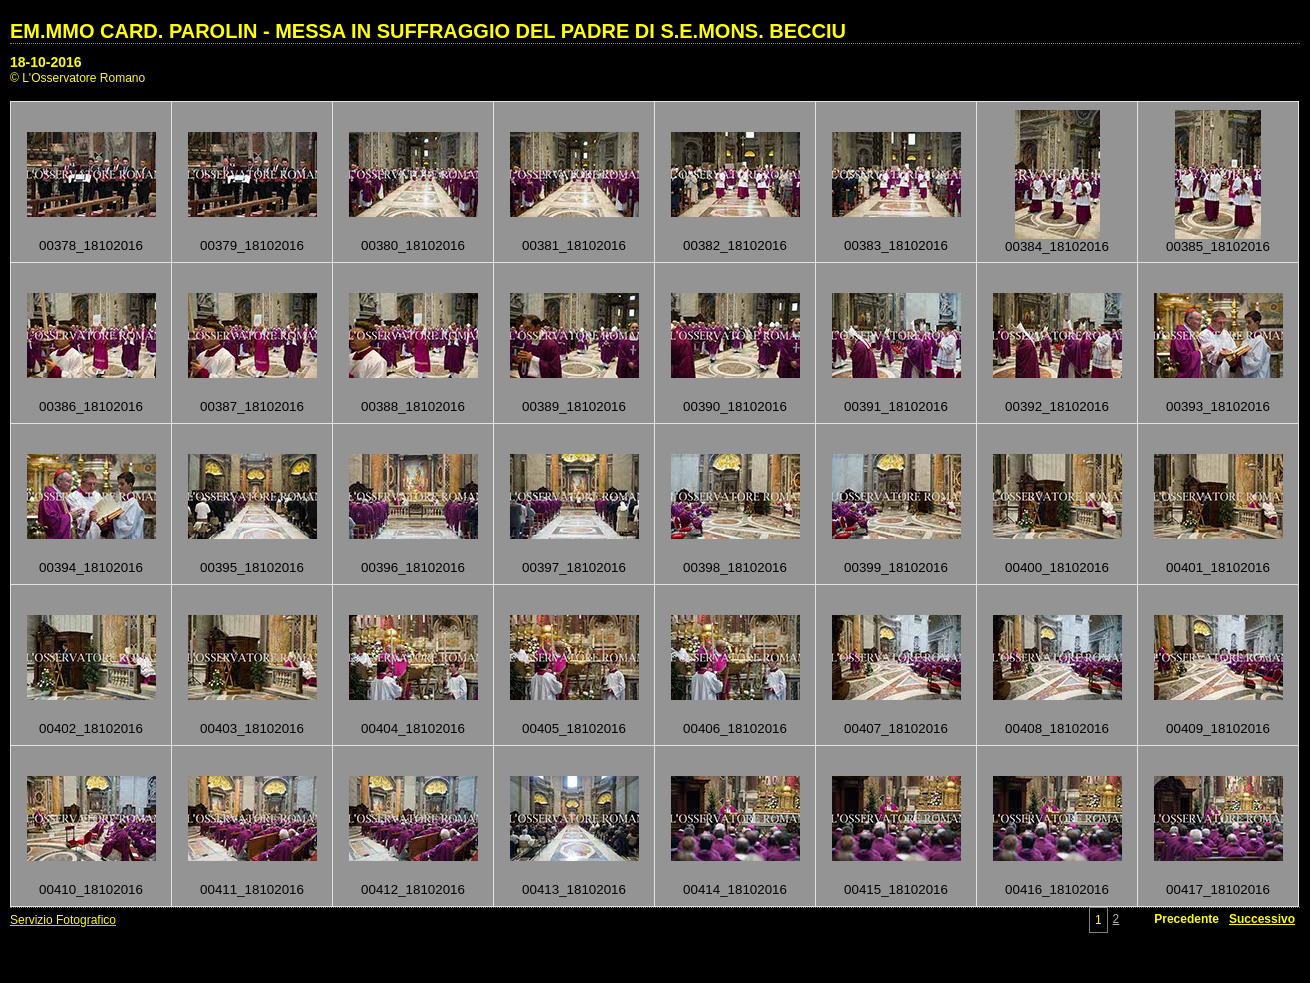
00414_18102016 (735, 889)
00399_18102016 (896, 567)
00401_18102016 (1218, 567)
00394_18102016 (91, 567)
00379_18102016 (252, 245)
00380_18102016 (413, 245)
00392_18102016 (1057, 406)
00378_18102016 (91, 245)
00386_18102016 (91, 406)
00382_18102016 (735, 245)
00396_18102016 (413, 567)
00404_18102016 (413, 728)
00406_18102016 (735, 728)
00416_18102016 (1057, 889)
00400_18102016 (1057, 567)
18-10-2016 (46, 62)
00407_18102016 (896, 728)
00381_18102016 (574, 245)
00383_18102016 (896, 245)
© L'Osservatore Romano (77, 78)
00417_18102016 (1218, 889)
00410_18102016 (91, 889)
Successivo (1262, 919)
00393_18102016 (1218, 406)
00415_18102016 (896, 889)
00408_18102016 (1057, 728)
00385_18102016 (1218, 246)
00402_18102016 (91, 728)
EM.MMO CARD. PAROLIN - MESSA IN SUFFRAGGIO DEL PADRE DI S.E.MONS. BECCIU (428, 31)
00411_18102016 (252, 889)
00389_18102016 (574, 406)
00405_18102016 (574, 728)
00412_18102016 (413, 889)
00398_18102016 (735, 567)
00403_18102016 (252, 728)
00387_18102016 (252, 406)
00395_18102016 (252, 567)
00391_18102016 (896, 406)
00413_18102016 (574, 889)
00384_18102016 (1057, 246)
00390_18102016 (735, 406)
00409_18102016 (1218, 728)
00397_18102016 (574, 567)
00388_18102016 (413, 406)
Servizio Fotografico (63, 920)
